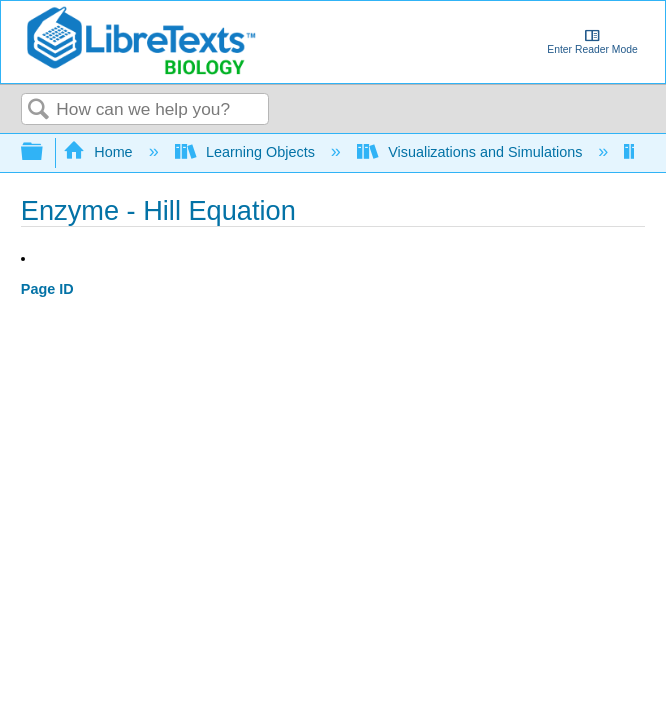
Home (100, 152)
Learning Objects (247, 152)
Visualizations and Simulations (472, 152)
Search (39, 110)
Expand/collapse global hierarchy (45, 152)
